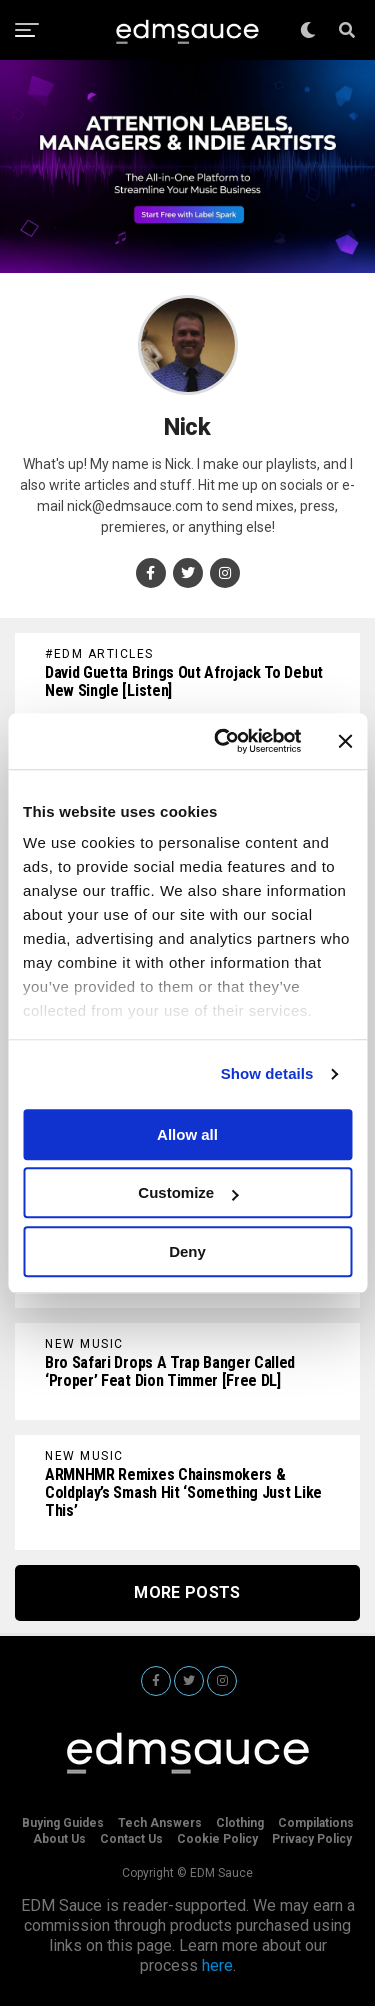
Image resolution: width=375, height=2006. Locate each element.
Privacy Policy (312, 1839)
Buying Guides (63, 1823)
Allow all (187, 1134)
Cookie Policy (217, 1839)
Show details (267, 1073)
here (217, 1965)
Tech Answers (160, 1823)
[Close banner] (345, 741)
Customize (188, 1192)
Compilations (316, 1823)
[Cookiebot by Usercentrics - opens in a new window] (223, 741)
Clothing (240, 1823)
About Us (59, 1839)
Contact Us (131, 1839)
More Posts (187, 1592)
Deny (187, 1251)
